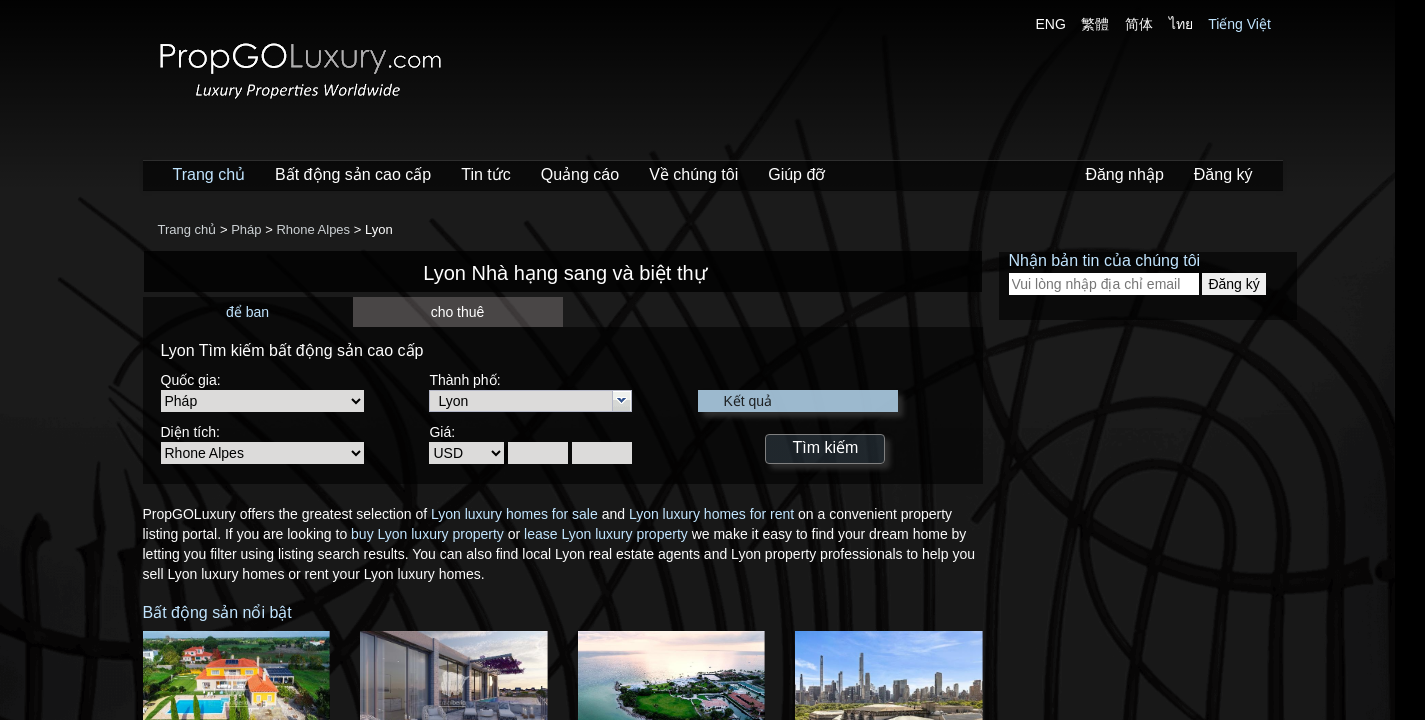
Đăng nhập (1124, 174)
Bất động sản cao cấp (353, 174)
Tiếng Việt (1239, 24)
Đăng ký (1223, 174)
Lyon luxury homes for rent (711, 514)
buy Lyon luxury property (427, 534)
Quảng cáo (580, 174)
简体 (1139, 24)
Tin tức (486, 174)
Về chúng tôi (693, 174)
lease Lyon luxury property (606, 534)
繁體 (1095, 24)
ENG (1051, 24)
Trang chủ (209, 174)
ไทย (1181, 24)
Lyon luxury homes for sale (514, 514)
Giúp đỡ (796, 174)
